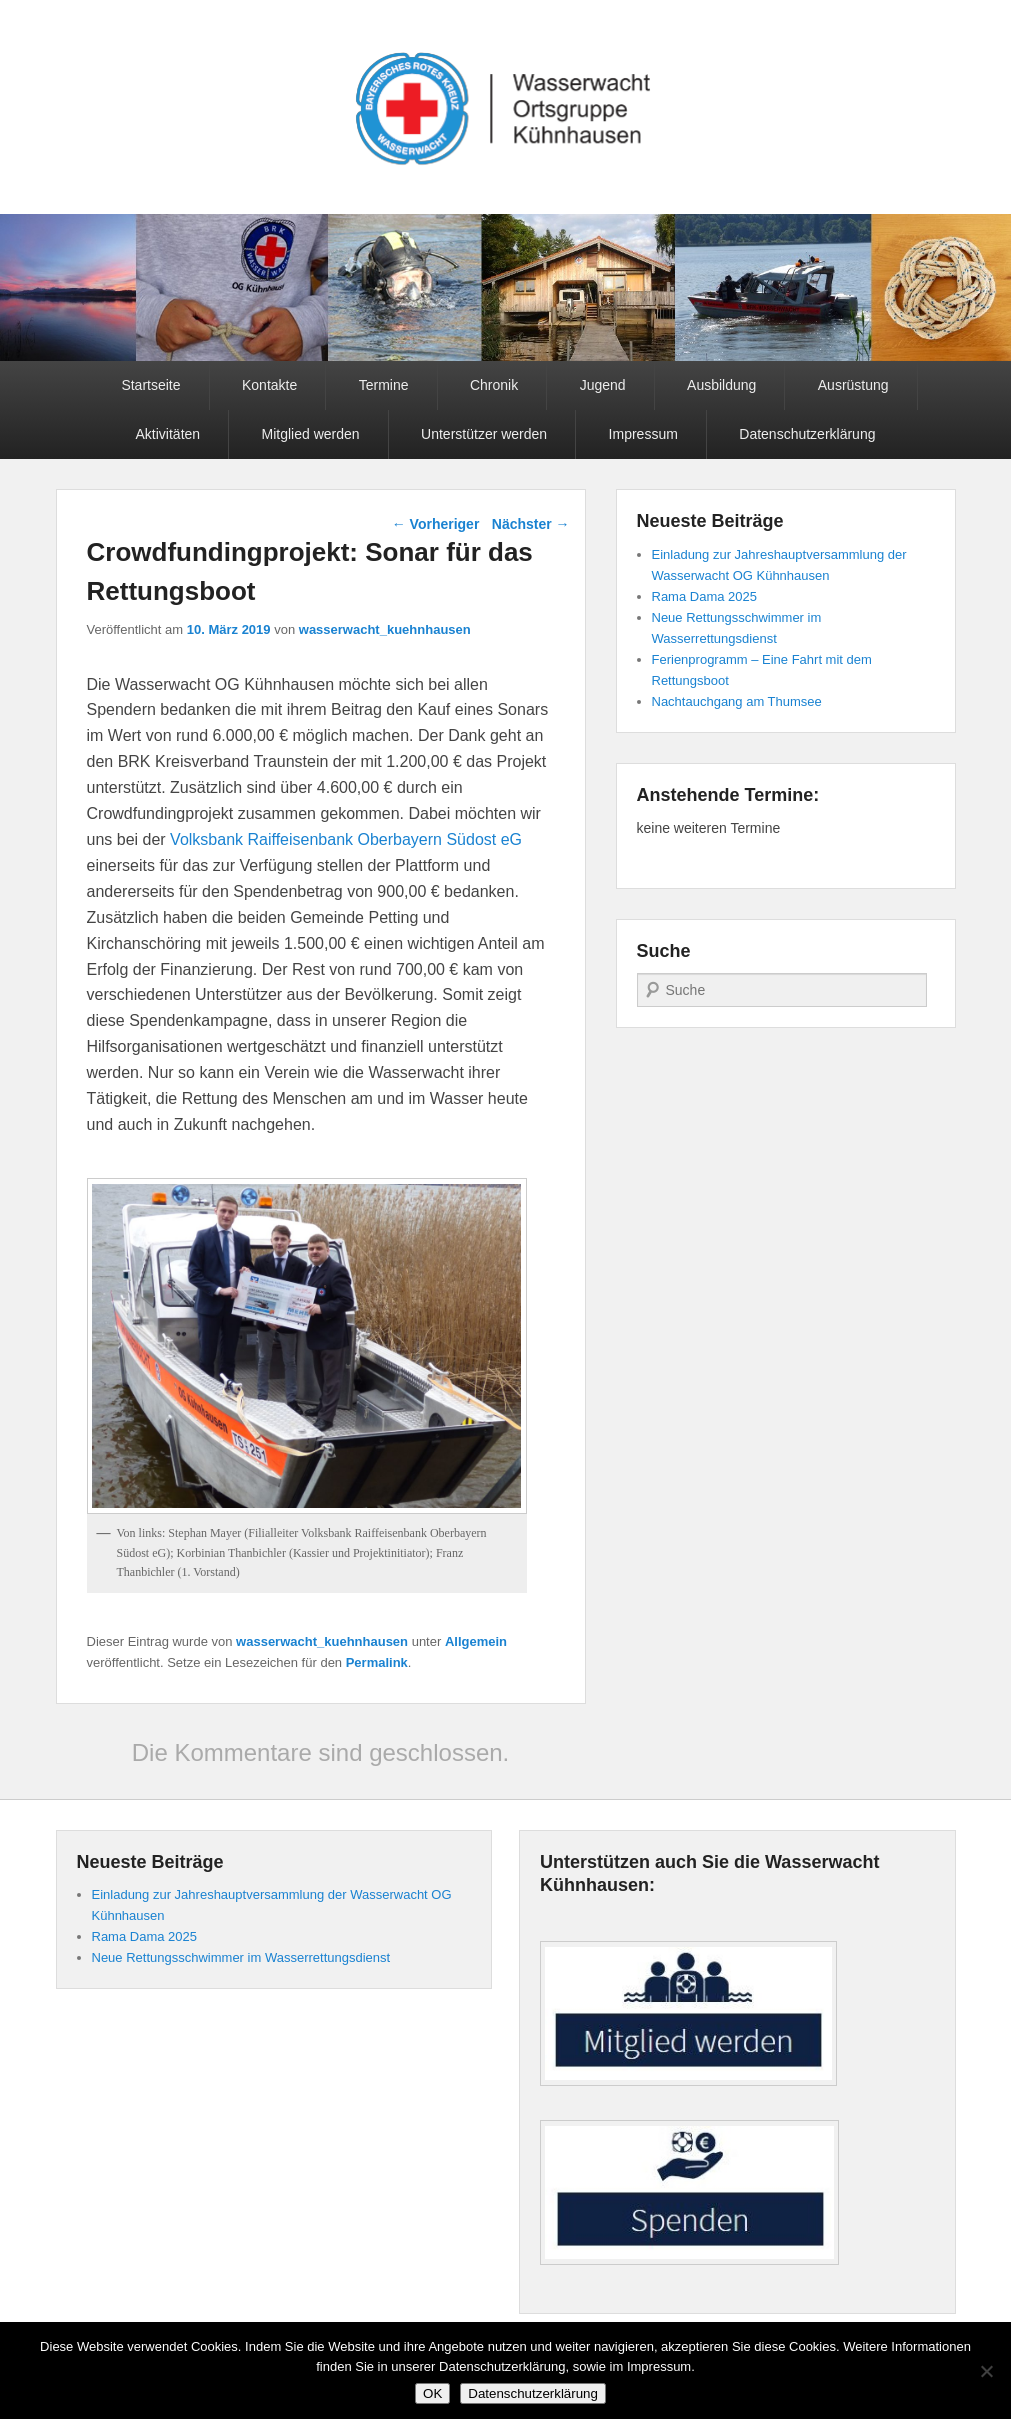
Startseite (150, 385)
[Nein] (986, 2371)
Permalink (377, 1662)
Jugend (603, 385)
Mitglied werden (311, 434)
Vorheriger (436, 524)
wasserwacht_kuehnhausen (385, 629)
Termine (384, 385)
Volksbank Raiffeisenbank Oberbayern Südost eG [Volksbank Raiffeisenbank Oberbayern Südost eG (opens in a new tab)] (344, 839)
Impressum (643, 434)
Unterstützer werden (484, 434)
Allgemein (476, 1641)
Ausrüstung (853, 385)
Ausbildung (721, 385)
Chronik (494, 385)
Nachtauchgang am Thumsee (737, 701)
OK (432, 2393)
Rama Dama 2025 (705, 596)
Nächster (531, 524)
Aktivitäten (168, 434)
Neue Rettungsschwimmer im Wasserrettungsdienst (241, 1957)
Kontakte (269, 385)
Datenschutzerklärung (807, 434)
